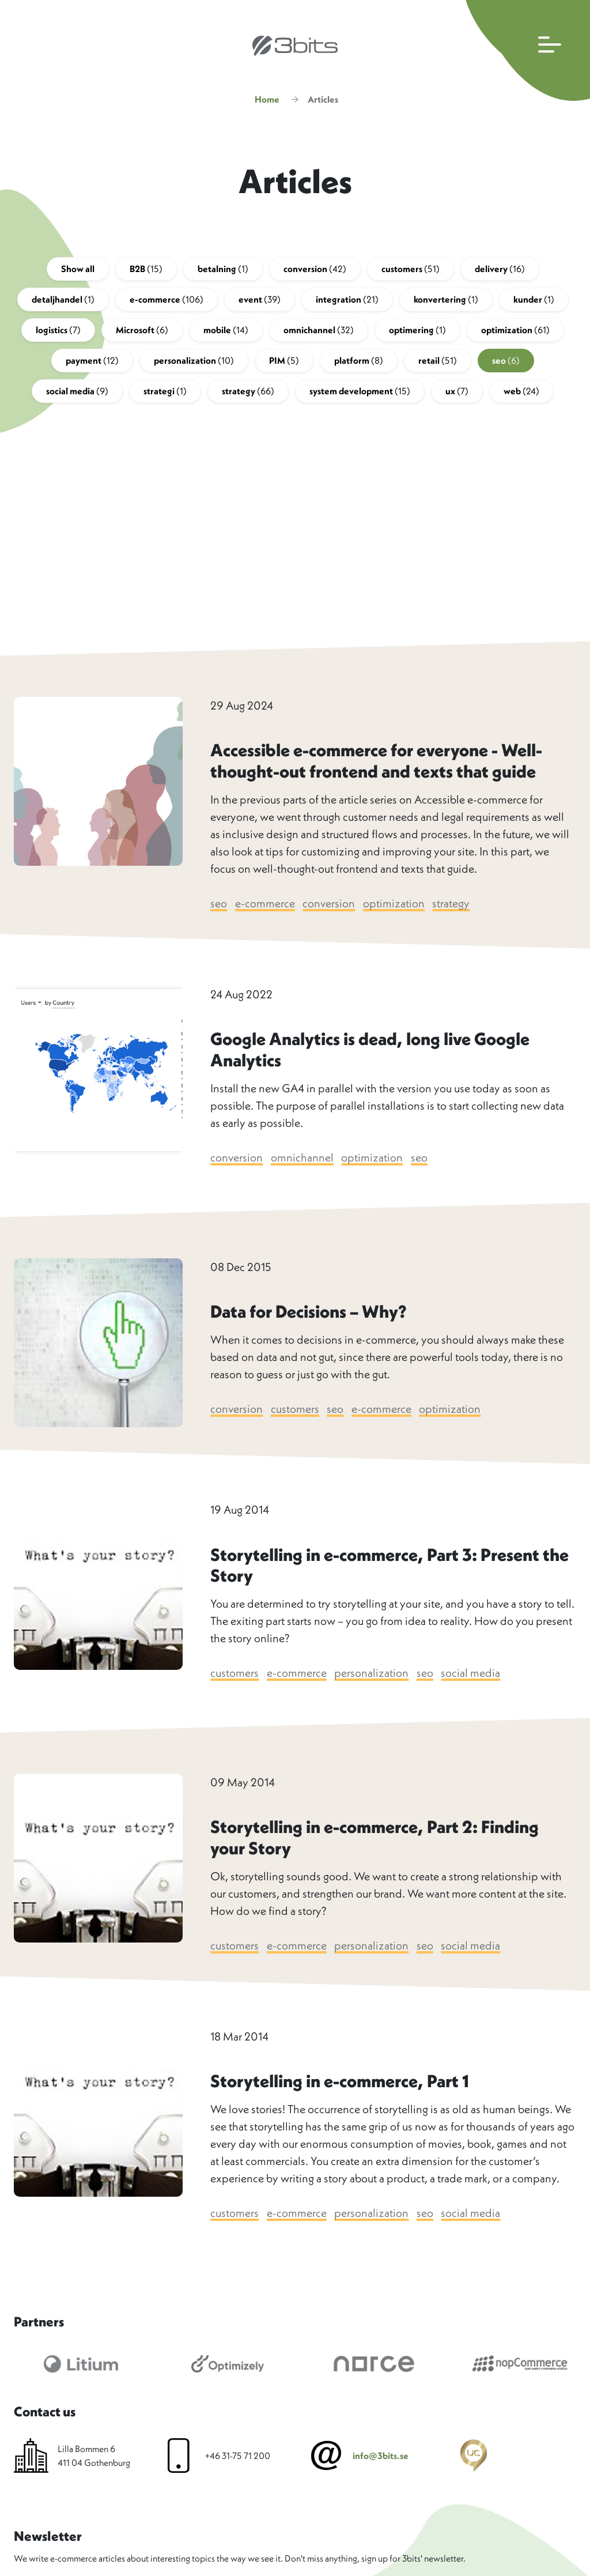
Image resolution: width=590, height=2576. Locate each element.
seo (506, 362)
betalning (223, 271)
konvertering (446, 301)
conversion (314, 271)
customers (410, 271)
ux (456, 393)
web (521, 393)
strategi (165, 393)
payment (92, 362)
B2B (146, 271)
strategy (248, 393)
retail (437, 362)
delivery (500, 271)
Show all (77, 271)
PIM (284, 362)
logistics (58, 332)
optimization (515, 332)
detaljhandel (63, 301)
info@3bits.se (381, 2458)
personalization (194, 362)
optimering (417, 332)
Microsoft (142, 332)
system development (359, 393)
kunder (533, 301)
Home (267, 101)
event (260, 301)
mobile (225, 332)
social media (77, 393)
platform (358, 362)
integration (347, 301)
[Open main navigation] (525, 50)
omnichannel (318, 332)
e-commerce (166, 301)
